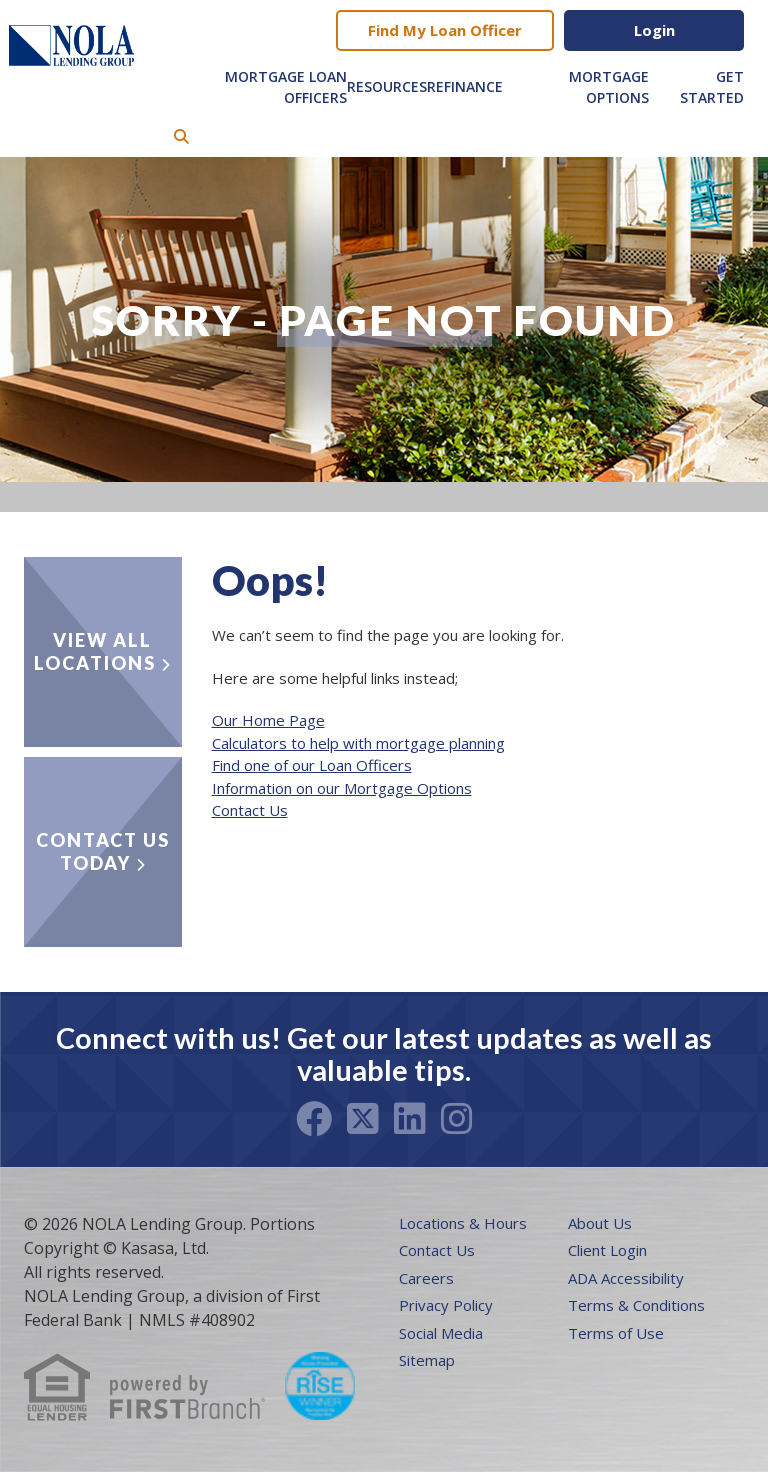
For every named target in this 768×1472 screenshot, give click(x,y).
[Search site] (181, 136)
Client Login (607, 1250)
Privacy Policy (446, 1305)
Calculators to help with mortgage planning (358, 743)
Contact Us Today (103, 851)
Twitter (363, 1119)
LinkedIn (410, 1119)
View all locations (95, 651)
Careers (426, 1278)
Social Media (441, 1333)
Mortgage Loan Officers (286, 87)
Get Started (712, 87)
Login (654, 30)
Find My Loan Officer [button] (445, 30)
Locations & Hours (463, 1223)
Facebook (314, 1119)
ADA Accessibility (626, 1278)
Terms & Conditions (636, 1305)
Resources (387, 86)
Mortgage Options (609, 87)
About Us (600, 1223)
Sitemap (427, 1360)
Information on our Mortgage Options (342, 788)
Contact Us (250, 810)
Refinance (465, 86)
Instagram (457, 1119)
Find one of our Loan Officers (312, 765)
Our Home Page (268, 720)
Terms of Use (616, 1333)
